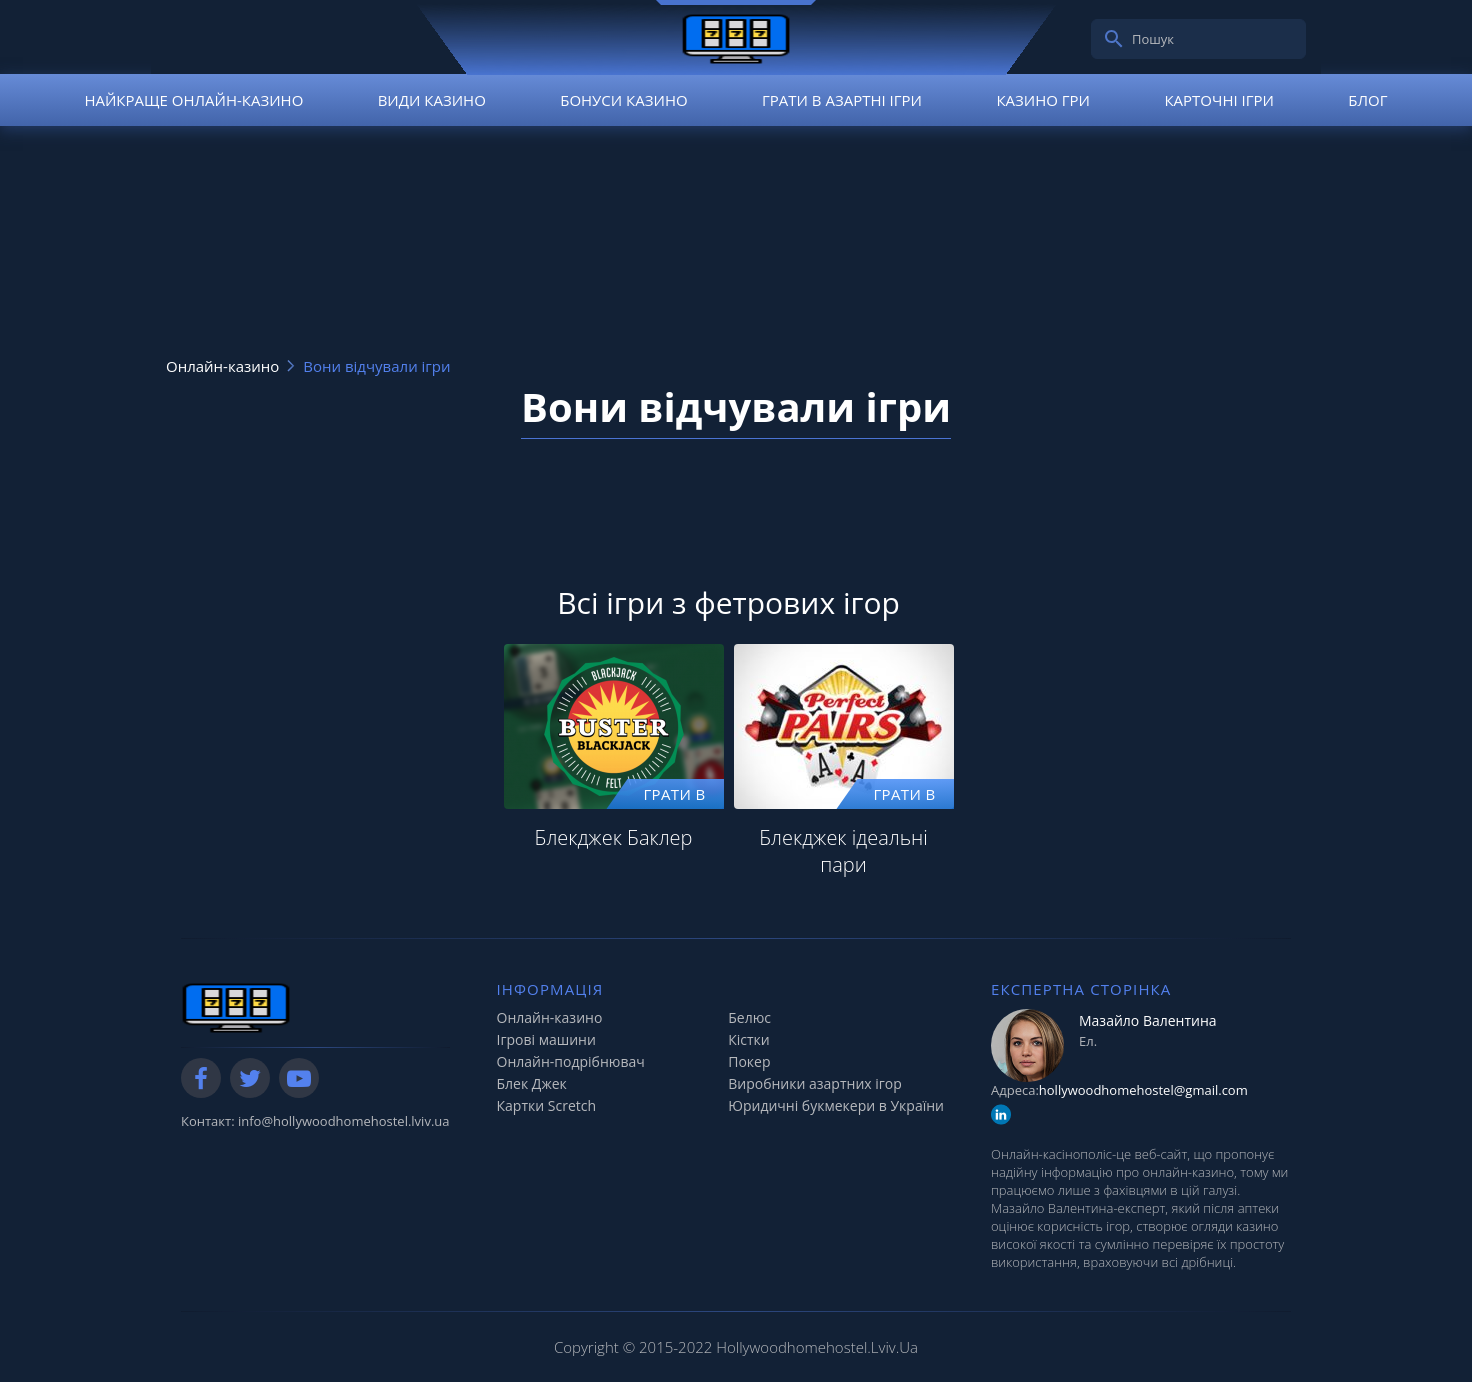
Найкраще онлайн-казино (193, 100)
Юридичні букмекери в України (836, 1105)
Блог (1367, 100)
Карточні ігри (1219, 100)
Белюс (749, 1017)
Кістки (749, 1039)
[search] (1114, 39)
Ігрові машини (546, 1039)
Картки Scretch (547, 1105)
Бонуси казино (623, 100)
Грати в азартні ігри (842, 100)
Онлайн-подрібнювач (571, 1061)
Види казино (432, 100)
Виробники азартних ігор (815, 1083)
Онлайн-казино (550, 1017)
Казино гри (1043, 100)
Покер (749, 1061)
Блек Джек (532, 1083)
